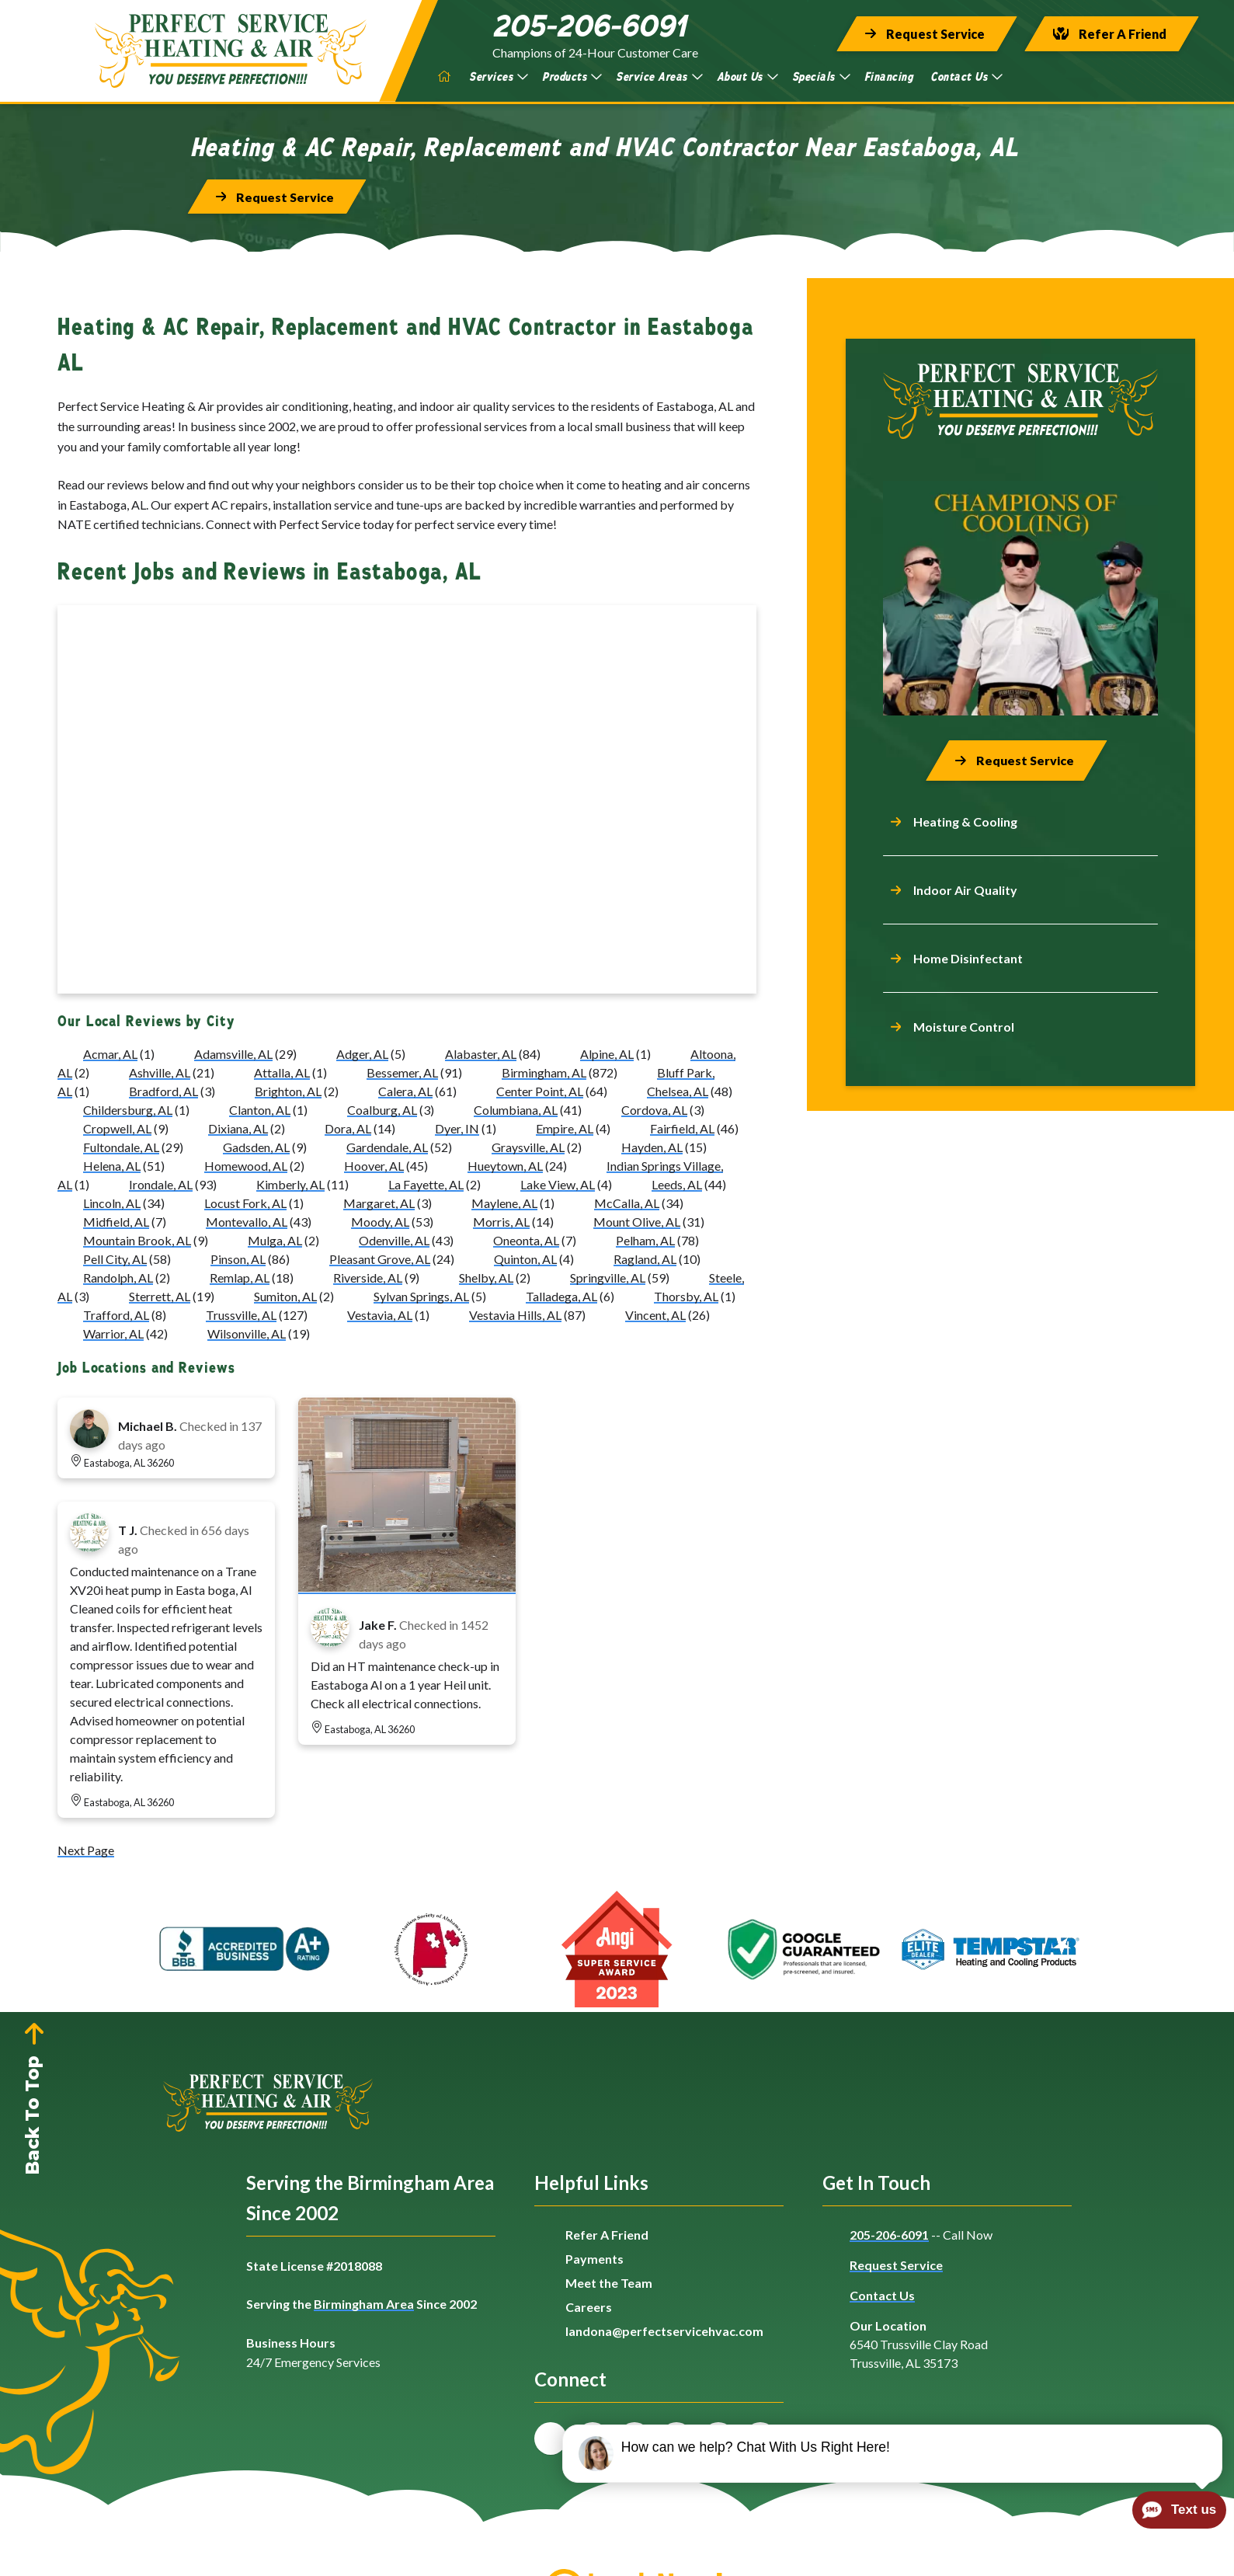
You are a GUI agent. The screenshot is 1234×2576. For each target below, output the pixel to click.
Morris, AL (501, 1222)
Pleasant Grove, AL (379, 1259)
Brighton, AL (288, 1091)
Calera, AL (405, 1091)
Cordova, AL (654, 1110)
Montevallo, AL (246, 1222)
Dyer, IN (457, 1129)
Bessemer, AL (402, 1073)
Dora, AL (348, 1129)
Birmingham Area (364, 2304)
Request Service (896, 2264)
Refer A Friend (606, 2234)
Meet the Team (608, 2282)
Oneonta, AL (526, 1241)
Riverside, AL (367, 1278)
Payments (594, 2258)
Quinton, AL (525, 1259)
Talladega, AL (561, 1297)
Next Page (85, 1850)
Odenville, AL (394, 1241)
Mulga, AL (275, 1241)
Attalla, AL (282, 1073)
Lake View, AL (557, 1185)
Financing (888, 76)
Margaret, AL (379, 1203)
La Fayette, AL (426, 1185)
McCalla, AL (626, 1203)
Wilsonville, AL (246, 1334)
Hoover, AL (374, 1166)
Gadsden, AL (256, 1147)
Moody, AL (380, 1222)
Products (572, 76)
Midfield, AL (116, 1222)
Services (498, 76)
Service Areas (659, 76)
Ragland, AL (645, 1259)
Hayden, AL (652, 1147)
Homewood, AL (245, 1166)
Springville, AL (607, 1278)
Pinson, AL (238, 1259)
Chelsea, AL (677, 1091)
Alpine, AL (607, 1054)
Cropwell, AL (117, 1129)
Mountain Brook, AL (137, 1241)
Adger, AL (362, 1054)
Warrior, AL (113, 1334)
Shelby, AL (486, 1278)
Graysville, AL (528, 1147)
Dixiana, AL (238, 1129)
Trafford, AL (116, 1315)
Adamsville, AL (233, 1054)
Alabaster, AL (480, 1054)
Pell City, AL (115, 1259)
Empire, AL (564, 1129)
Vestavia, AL (379, 1315)
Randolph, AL (118, 1278)
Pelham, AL (645, 1241)
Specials (821, 76)
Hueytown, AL (505, 1166)
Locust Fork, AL (245, 1203)
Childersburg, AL (127, 1110)
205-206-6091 (889, 2234)
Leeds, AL (677, 1185)
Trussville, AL (241, 1315)
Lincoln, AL (112, 1203)
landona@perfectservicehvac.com (664, 2331)
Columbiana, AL (516, 1110)
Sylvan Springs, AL (421, 1297)
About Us (747, 76)
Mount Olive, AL (636, 1222)
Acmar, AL (110, 1054)
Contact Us (966, 76)
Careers (588, 2306)
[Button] (926, 33)
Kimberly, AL (290, 1185)
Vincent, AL (655, 1315)
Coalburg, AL (382, 1110)
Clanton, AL (259, 1110)
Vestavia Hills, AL (515, 1315)
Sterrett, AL (159, 1297)
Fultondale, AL (121, 1147)
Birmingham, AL (544, 1073)
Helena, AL (112, 1166)
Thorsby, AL (686, 1297)
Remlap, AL (239, 1278)
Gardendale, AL (387, 1147)
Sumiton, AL (285, 1297)
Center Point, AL (539, 1091)
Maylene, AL (504, 1203)
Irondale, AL (161, 1185)
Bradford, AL (163, 1091)
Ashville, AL (159, 1073)
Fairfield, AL (682, 1129)
